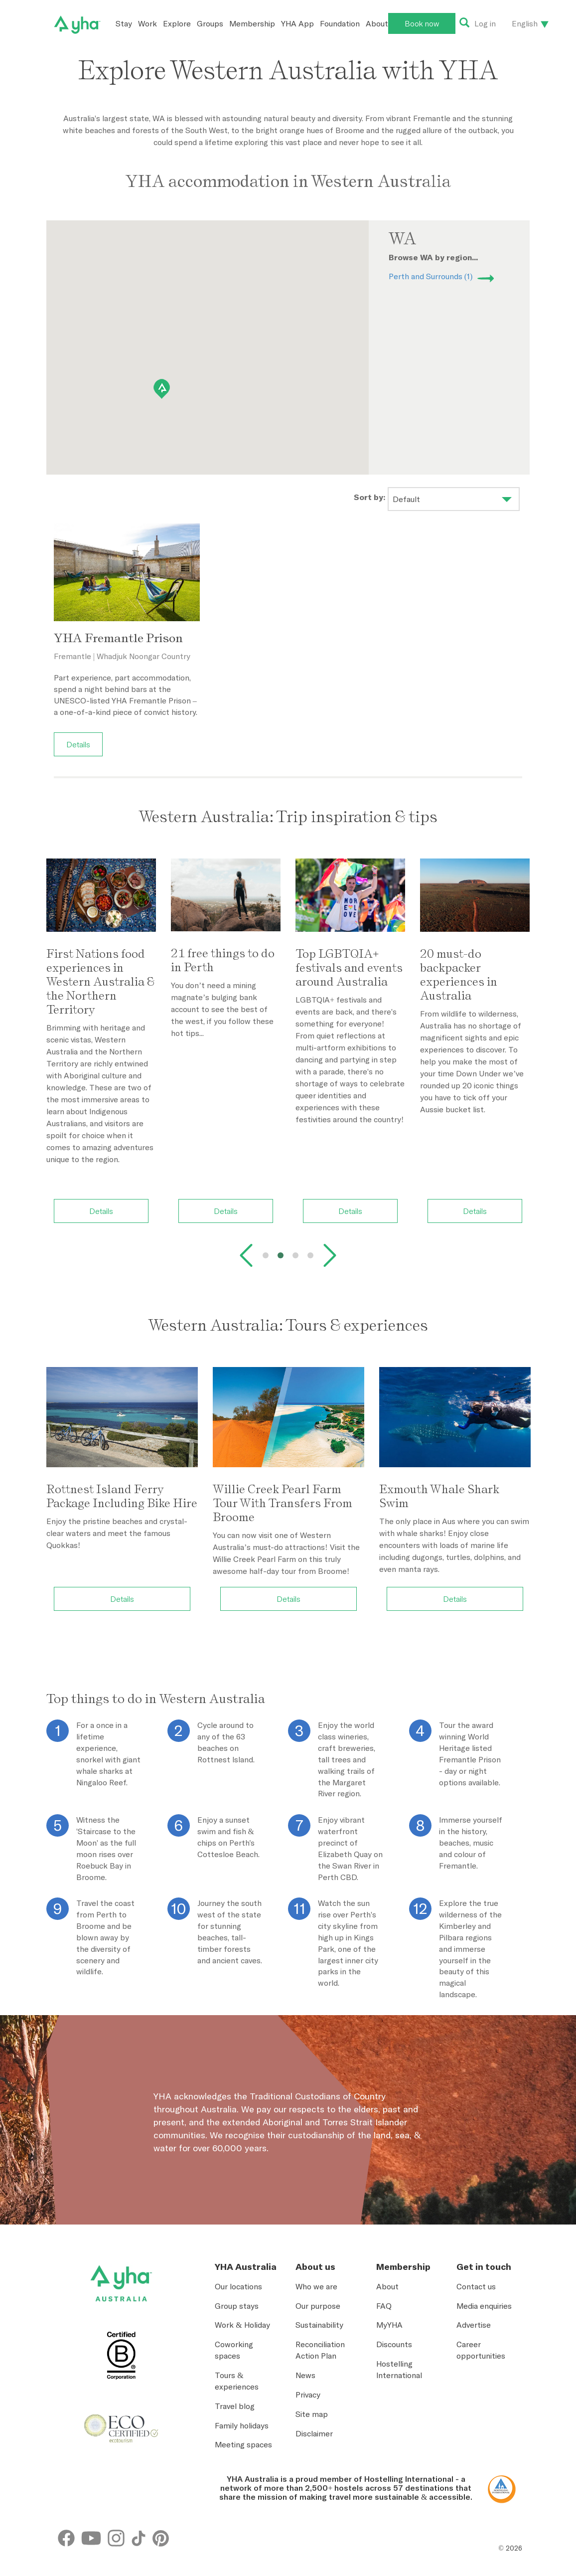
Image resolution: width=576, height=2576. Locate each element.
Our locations (238, 2286)
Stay (124, 23)
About (377, 23)
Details (78, 744)
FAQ (384, 2306)
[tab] (266, 1255)
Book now (422, 23)
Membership (252, 23)
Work (147, 23)
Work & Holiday (242, 2325)
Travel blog (235, 2406)
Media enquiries (484, 2306)
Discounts (394, 2344)
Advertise (473, 2325)
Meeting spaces (243, 2444)
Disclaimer (314, 2433)
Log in (485, 23)
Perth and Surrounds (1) (431, 276)
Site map (311, 2414)
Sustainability (319, 2325)
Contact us (476, 2286)
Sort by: (370, 497)
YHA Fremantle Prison (118, 638)
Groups (210, 23)
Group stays (237, 2306)
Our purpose (317, 2306)
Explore (177, 23)
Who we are (316, 2286)
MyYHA (389, 2325)
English (525, 23)
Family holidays (242, 2425)
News (305, 2375)
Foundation (340, 23)
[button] (162, 389)
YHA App (297, 23)
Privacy (307, 2395)
